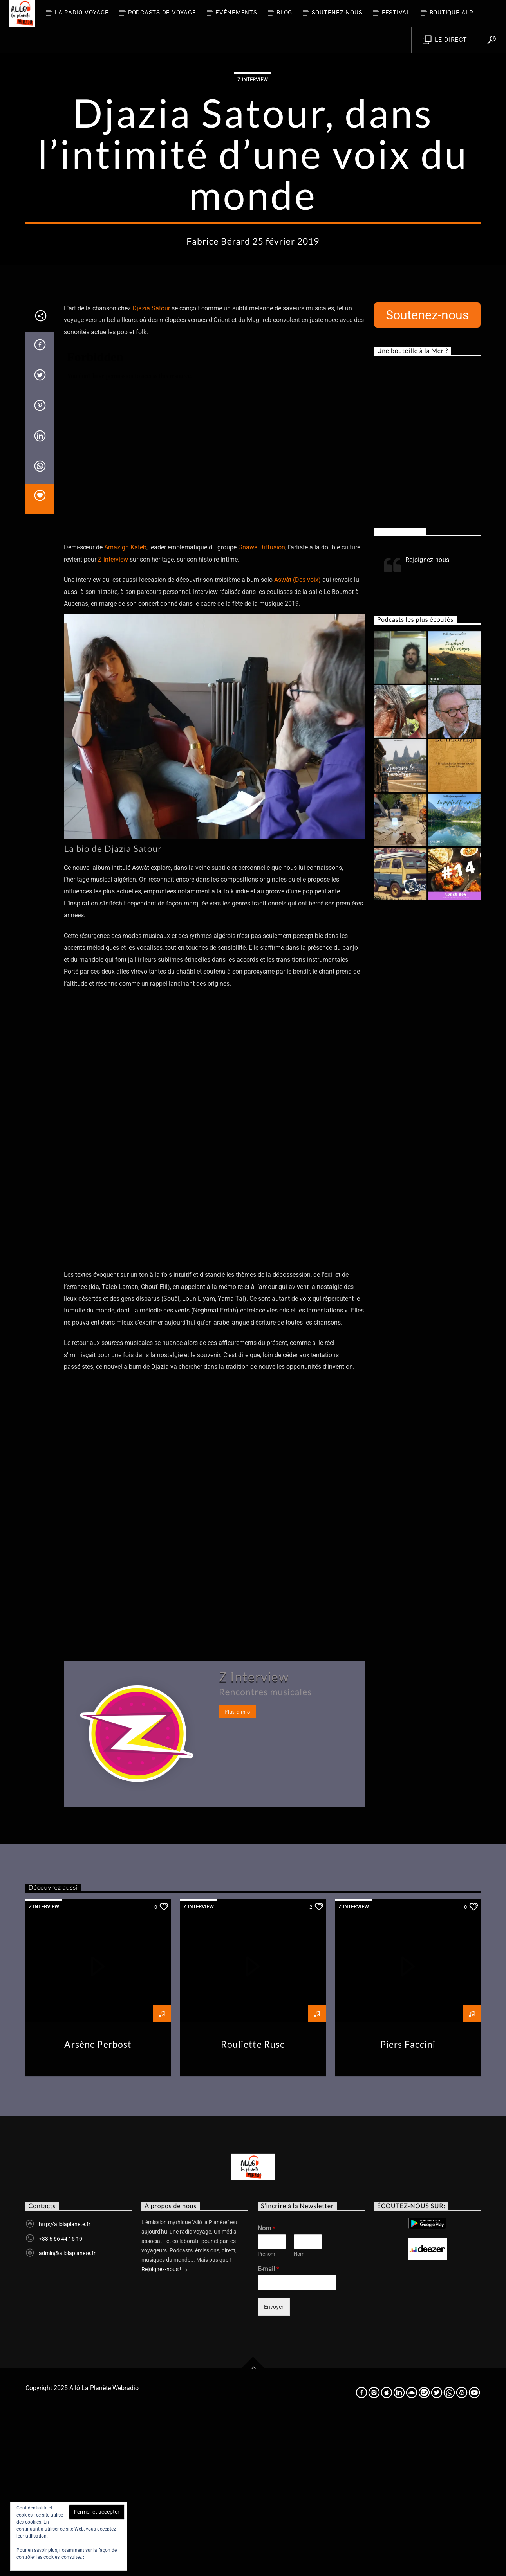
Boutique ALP (451, 12)
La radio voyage (81, 12)
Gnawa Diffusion (261, 705)
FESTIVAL (396, 12)
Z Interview (252, 159)
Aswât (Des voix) (297, 738)
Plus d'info (237, 1870)
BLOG (284, 12)
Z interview (113, 717)
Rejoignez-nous (400, 689)
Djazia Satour (151, 466)
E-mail (268, 2427)
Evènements (236, 12)
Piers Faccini (408, 2202)
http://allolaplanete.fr (64, 2382)
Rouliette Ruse (253, 2202)
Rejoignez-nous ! (164, 2428)
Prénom (266, 2412)
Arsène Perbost (98, 2202)
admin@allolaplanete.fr (67, 2411)
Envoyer (274, 2465)
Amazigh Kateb (125, 705)
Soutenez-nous (337, 12)
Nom (266, 2386)
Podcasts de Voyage (162, 12)
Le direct (445, 40)
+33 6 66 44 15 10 (60, 2397)
